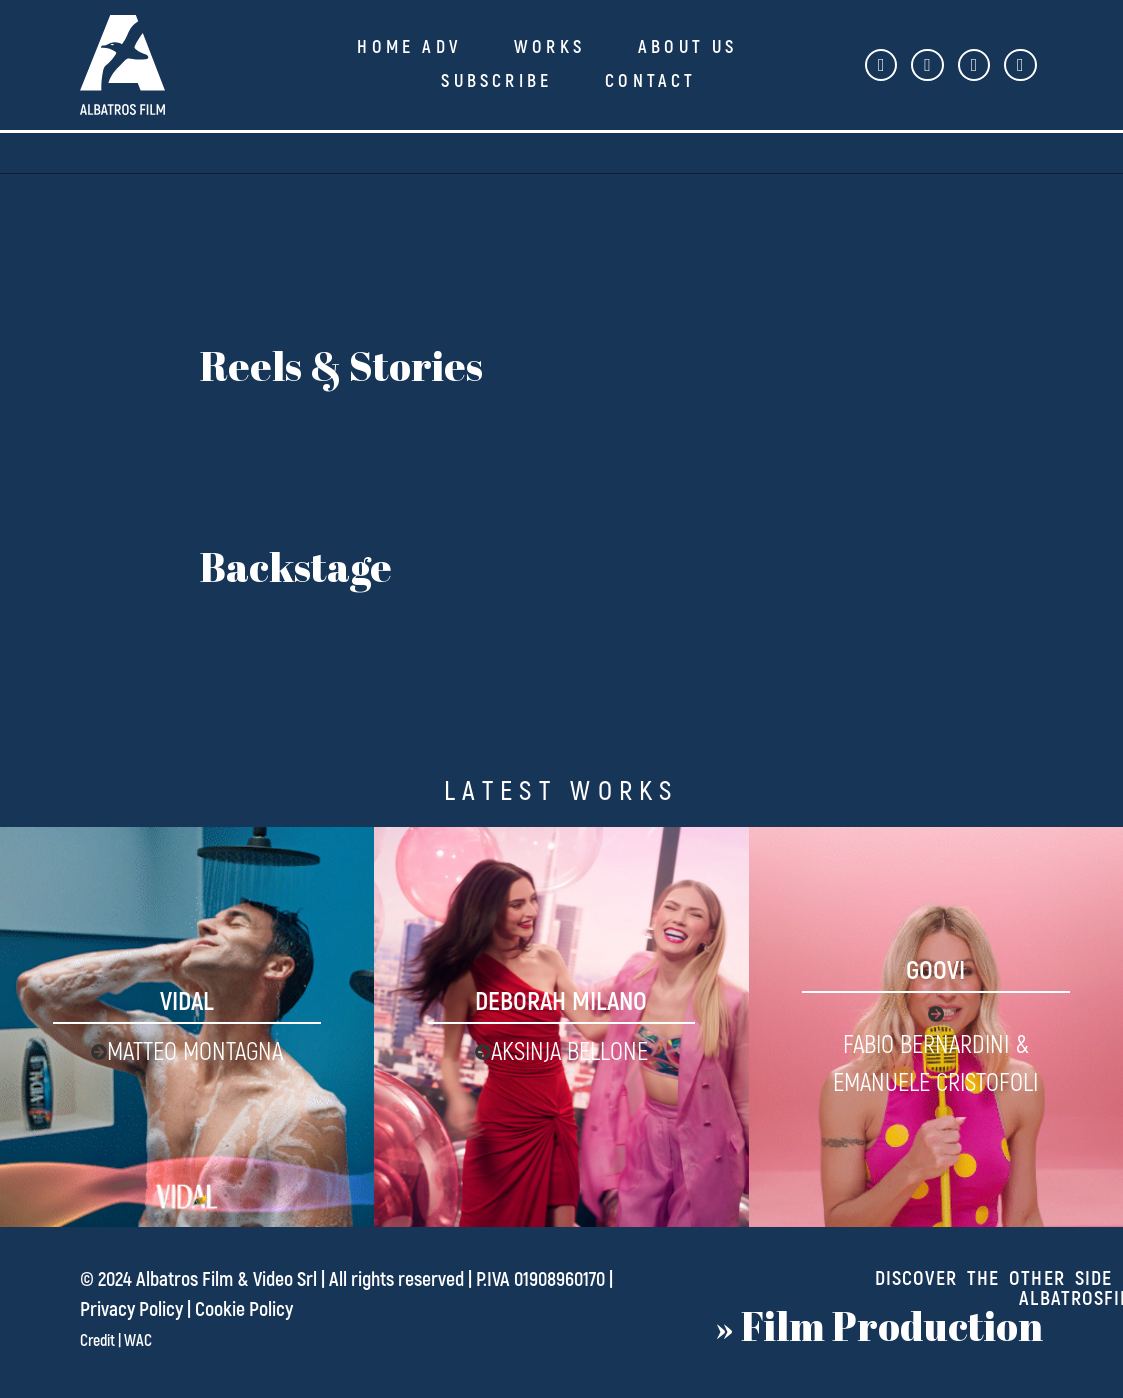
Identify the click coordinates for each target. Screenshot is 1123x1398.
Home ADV (409, 47)
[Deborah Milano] (561, 1027)
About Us (688, 47)
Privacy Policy (131, 1309)
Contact (650, 81)
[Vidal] (187, 1027)
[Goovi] (936, 1027)
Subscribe (496, 81)
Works (549, 47)
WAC (138, 1341)
